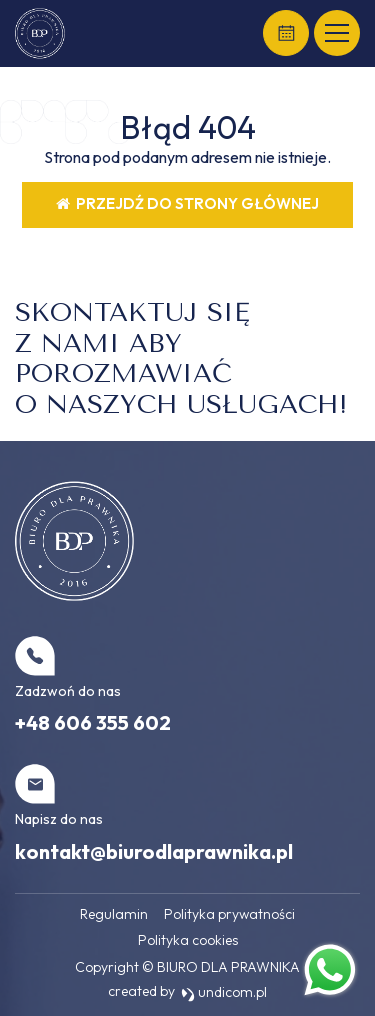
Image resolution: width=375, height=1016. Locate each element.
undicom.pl (224, 992)
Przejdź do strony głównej (187, 203)
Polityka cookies (188, 940)
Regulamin (114, 914)
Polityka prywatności (229, 914)
